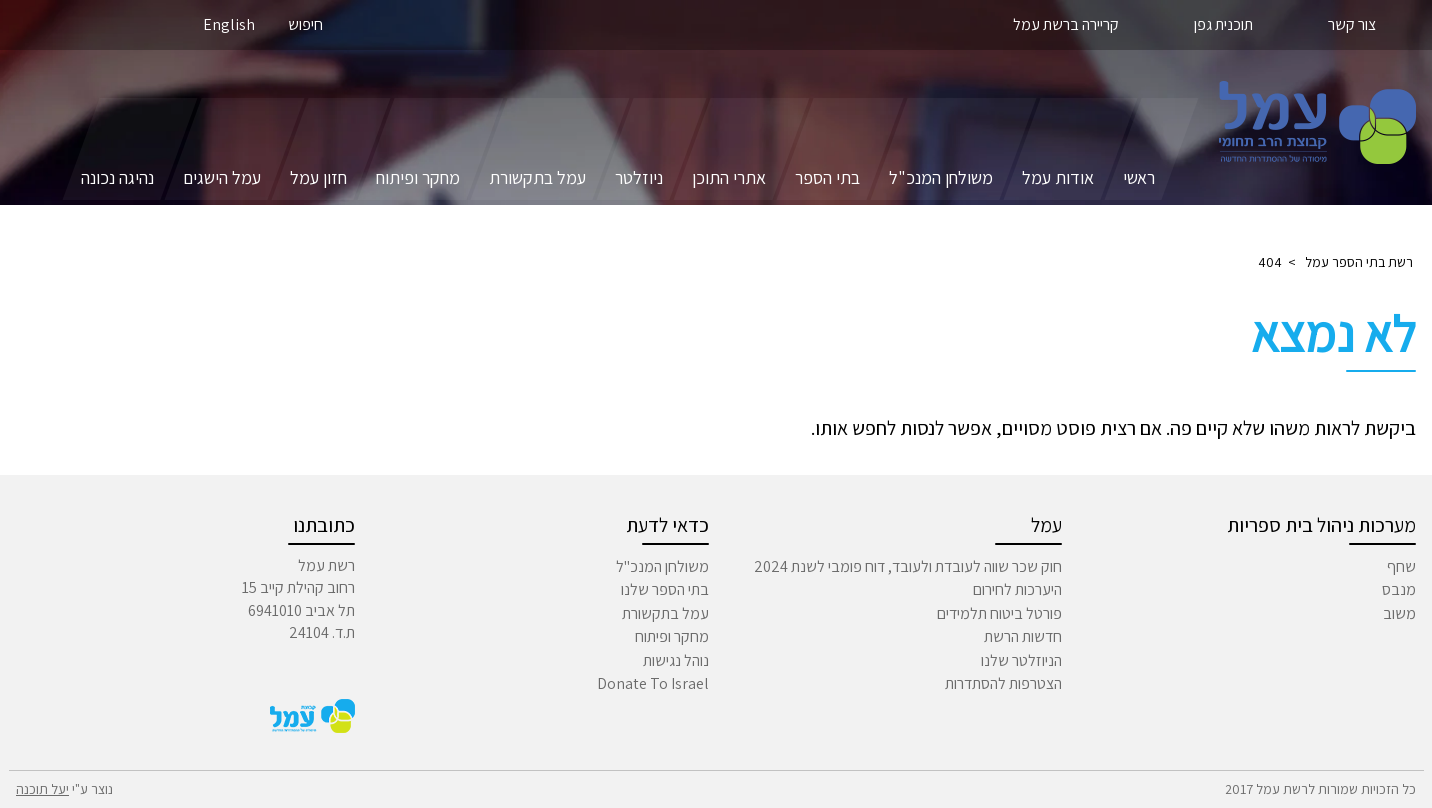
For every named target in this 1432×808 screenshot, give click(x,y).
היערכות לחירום (1017, 589)
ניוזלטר (639, 177)
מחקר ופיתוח (418, 177)
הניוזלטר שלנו (1021, 660)
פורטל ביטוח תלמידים (999, 613)
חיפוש (305, 24)
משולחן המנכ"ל (941, 177)
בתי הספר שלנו (665, 589)
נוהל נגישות (676, 660)
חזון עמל (318, 177)
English (229, 24)
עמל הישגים (222, 177)
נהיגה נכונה (117, 177)
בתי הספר (827, 177)
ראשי (1139, 177)
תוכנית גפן (1223, 24)
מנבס (1399, 589)
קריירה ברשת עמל (1066, 24)
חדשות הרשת (1023, 636)
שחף (1401, 566)
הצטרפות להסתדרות (1003, 683)
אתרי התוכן (729, 177)
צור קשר (1352, 24)
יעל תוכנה (42, 789)
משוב (1399, 613)
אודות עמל (1058, 177)
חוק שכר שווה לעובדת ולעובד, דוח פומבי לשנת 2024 (908, 566)
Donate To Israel (653, 683)
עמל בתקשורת (537, 177)
